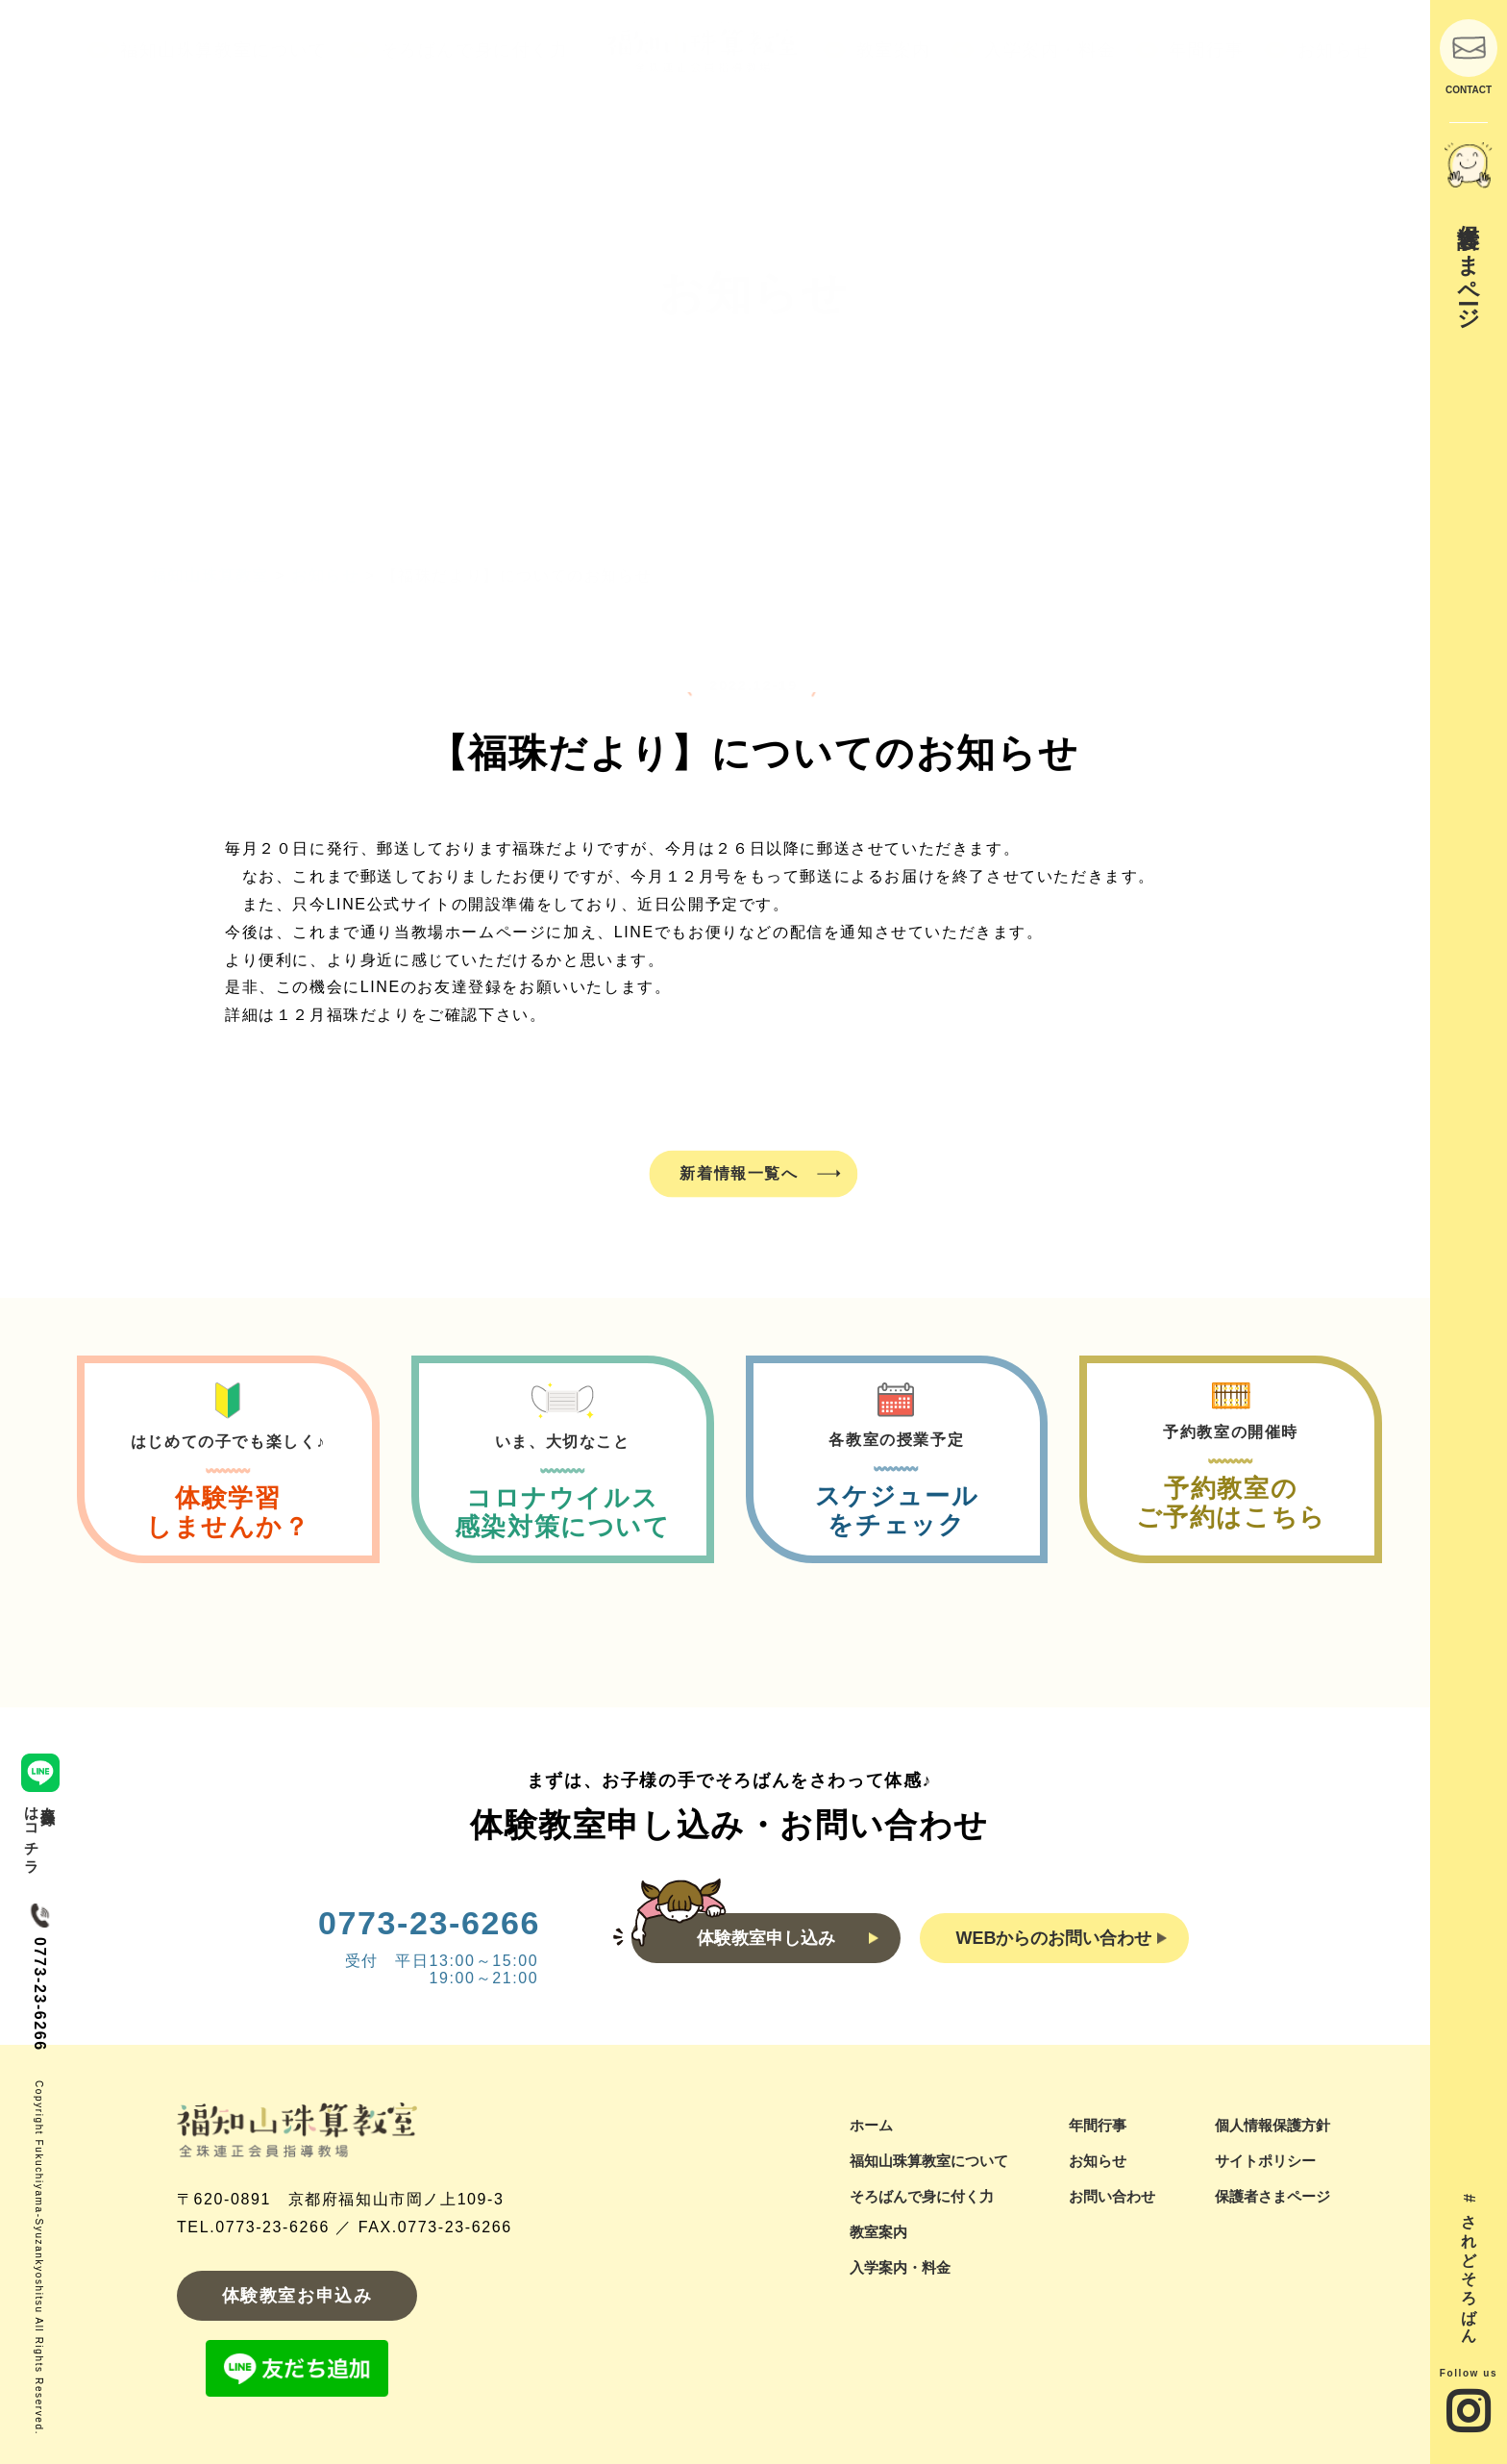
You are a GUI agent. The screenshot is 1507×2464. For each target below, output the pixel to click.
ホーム (871, 2125)
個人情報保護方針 (1272, 2125)
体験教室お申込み (297, 2295)
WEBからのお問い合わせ (1061, 1938)
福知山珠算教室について (929, 2161)
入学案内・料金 (900, 2267)
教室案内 (878, 2232)
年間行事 (1097, 2125)
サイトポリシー (1265, 2161)
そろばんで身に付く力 (922, 2196)
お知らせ (1097, 2161)
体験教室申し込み (787, 1938)
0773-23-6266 (429, 1922)
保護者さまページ (1272, 2196)
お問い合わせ (1112, 2196)
